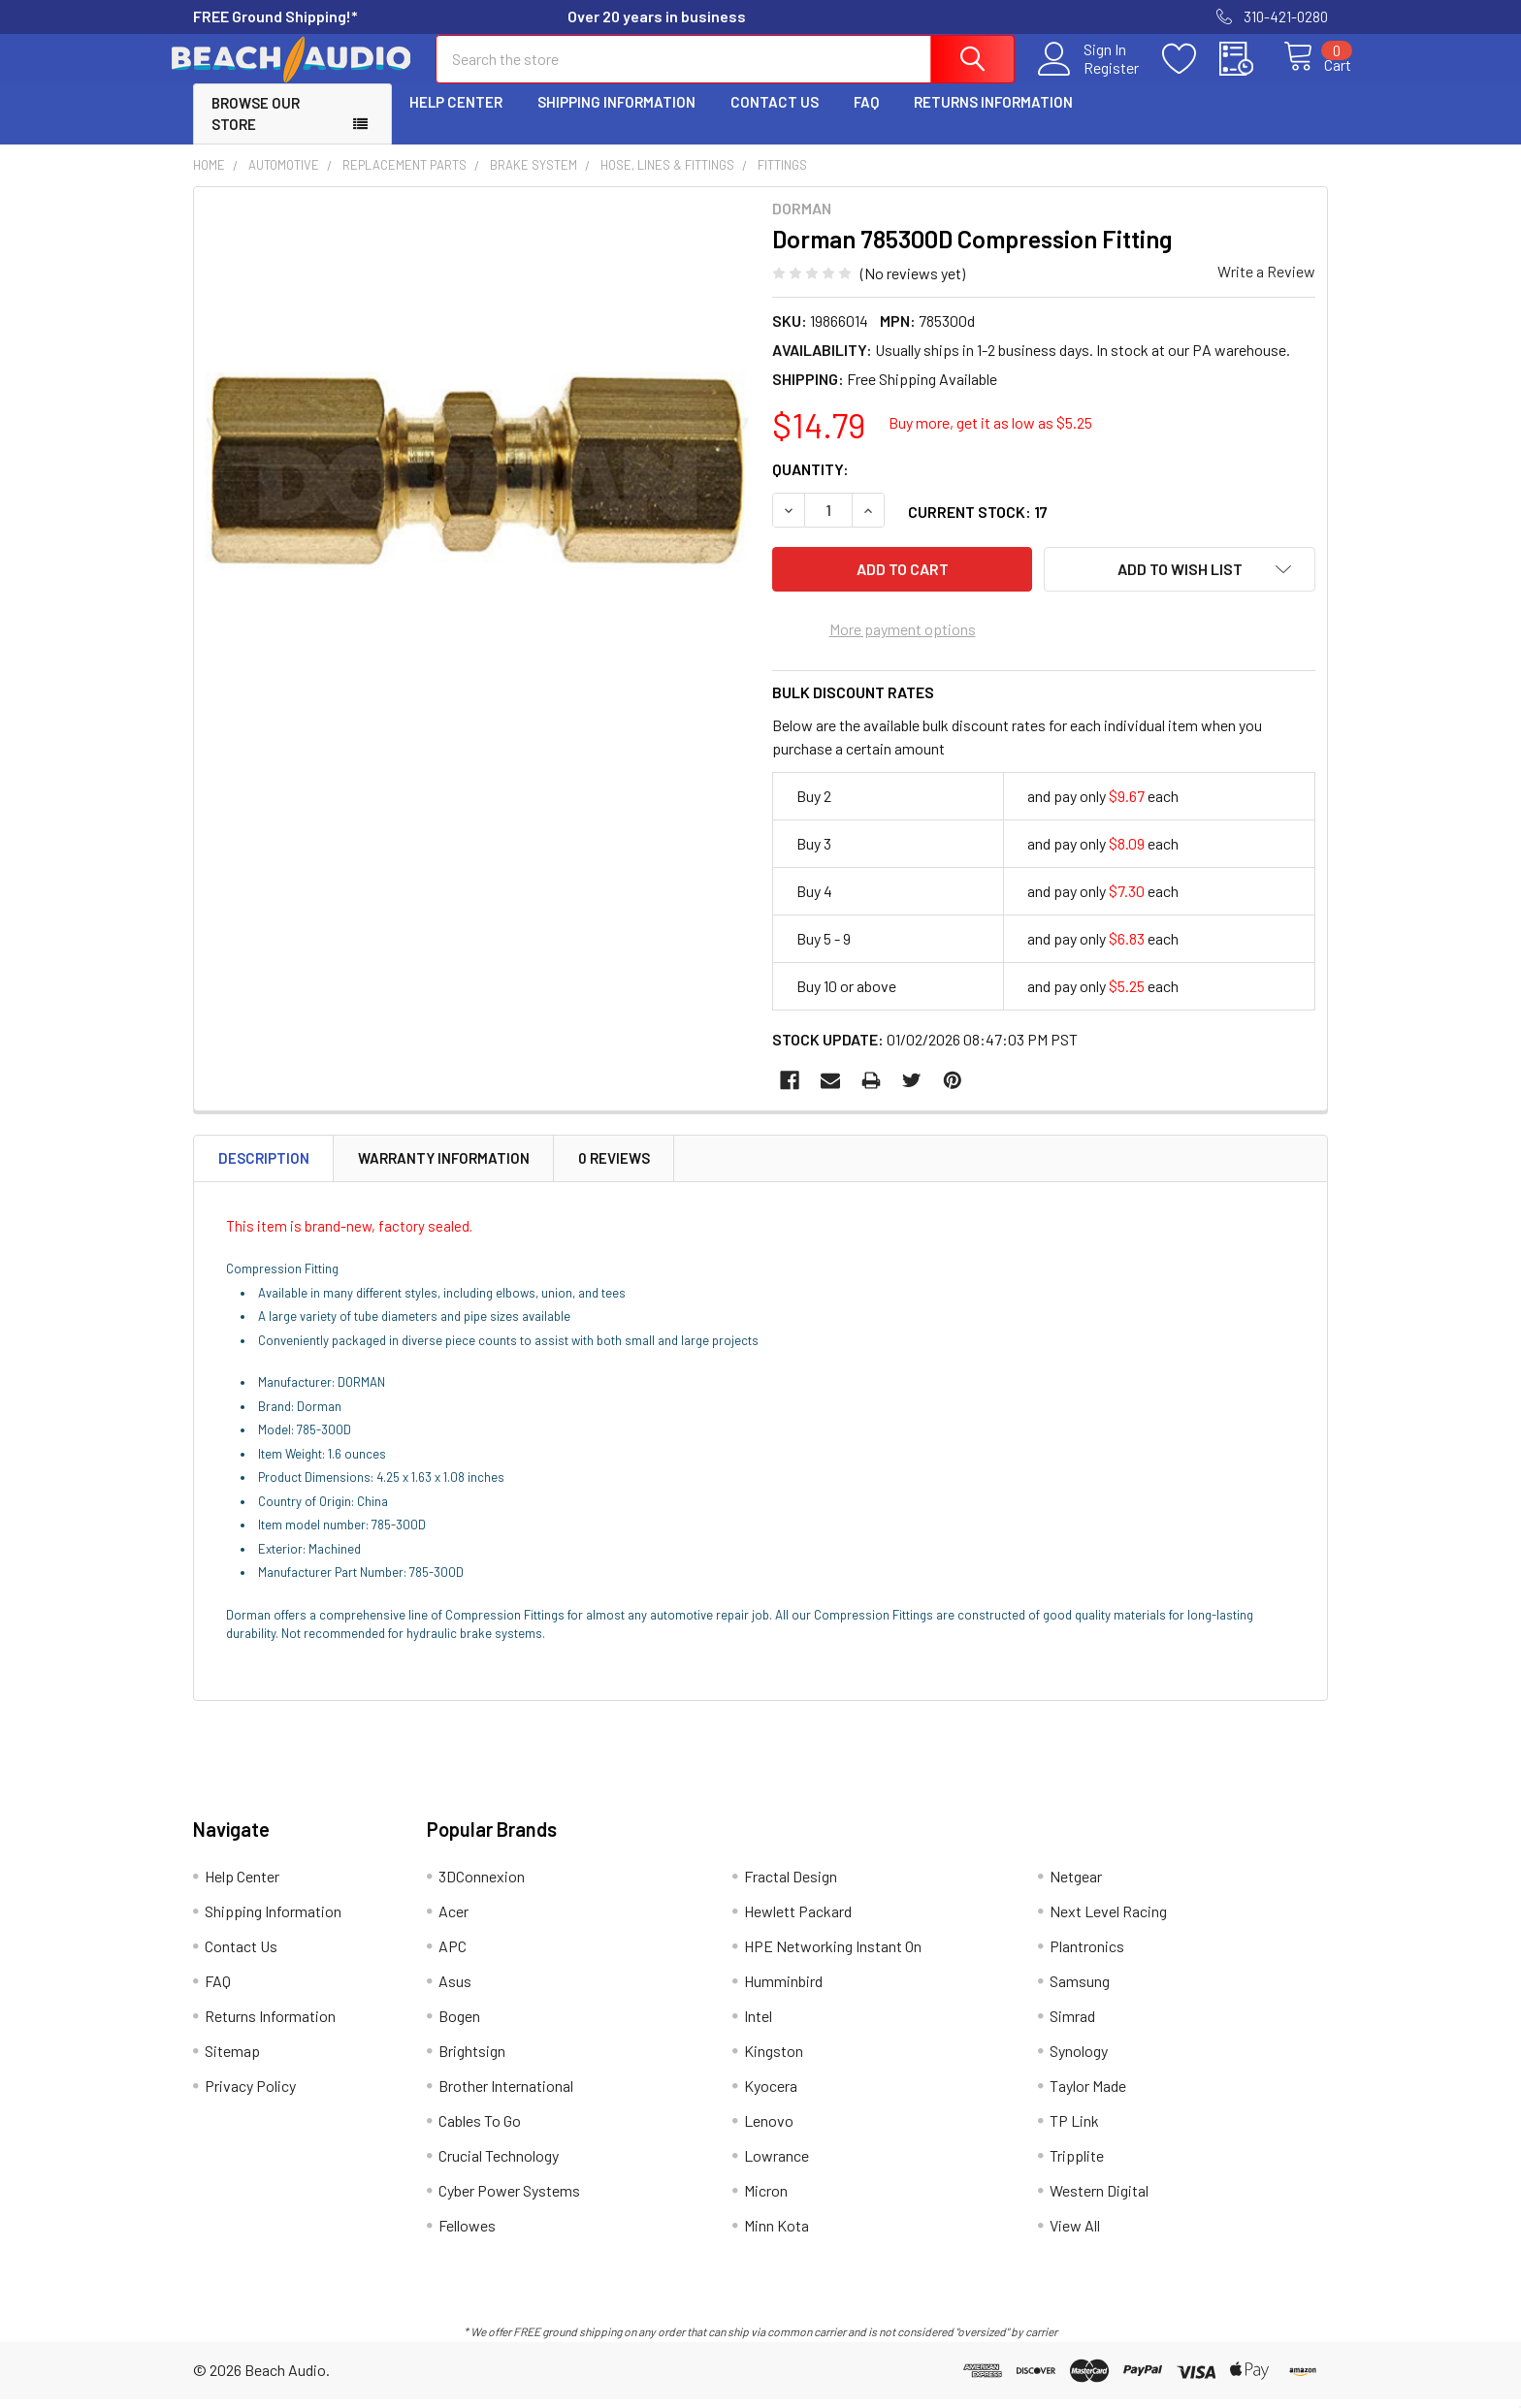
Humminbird (783, 1989)
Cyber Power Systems (509, 2199)
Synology (1079, 2059)
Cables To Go (479, 2129)
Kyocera (770, 2094)
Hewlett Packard (798, 1919)
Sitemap (232, 2059)
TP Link (1074, 2129)
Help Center (455, 119)
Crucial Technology (498, 2164)
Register (1089, 78)
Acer (453, 1919)
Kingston (773, 2059)
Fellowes (467, 2234)
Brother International (505, 2094)
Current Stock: (978, 529)
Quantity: (810, 486)
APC (452, 1954)
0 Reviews (614, 1166)
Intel (758, 2024)
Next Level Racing (1108, 1919)
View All (1075, 2234)
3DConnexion (481, 1885)
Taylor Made (1088, 2094)
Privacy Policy (250, 2094)
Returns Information (993, 119)
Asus (454, 1989)
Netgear (1076, 1885)
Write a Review (1266, 288)
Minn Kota (776, 2234)
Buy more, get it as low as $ (990, 440)
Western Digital (1099, 2199)
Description (263, 1166)
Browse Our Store (255, 131)
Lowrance (776, 2164)
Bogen (459, 2024)
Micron (766, 2199)
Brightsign (471, 2059)
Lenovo (768, 2129)
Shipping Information (616, 119)
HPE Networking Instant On (833, 1954)
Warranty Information (444, 1166)
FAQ (866, 119)
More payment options (902, 637)
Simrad (1072, 2024)
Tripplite (1077, 2164)
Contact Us (774, 119)
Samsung (1080, 1989)
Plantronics (1087, 1954)
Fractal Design (790, 1885)
